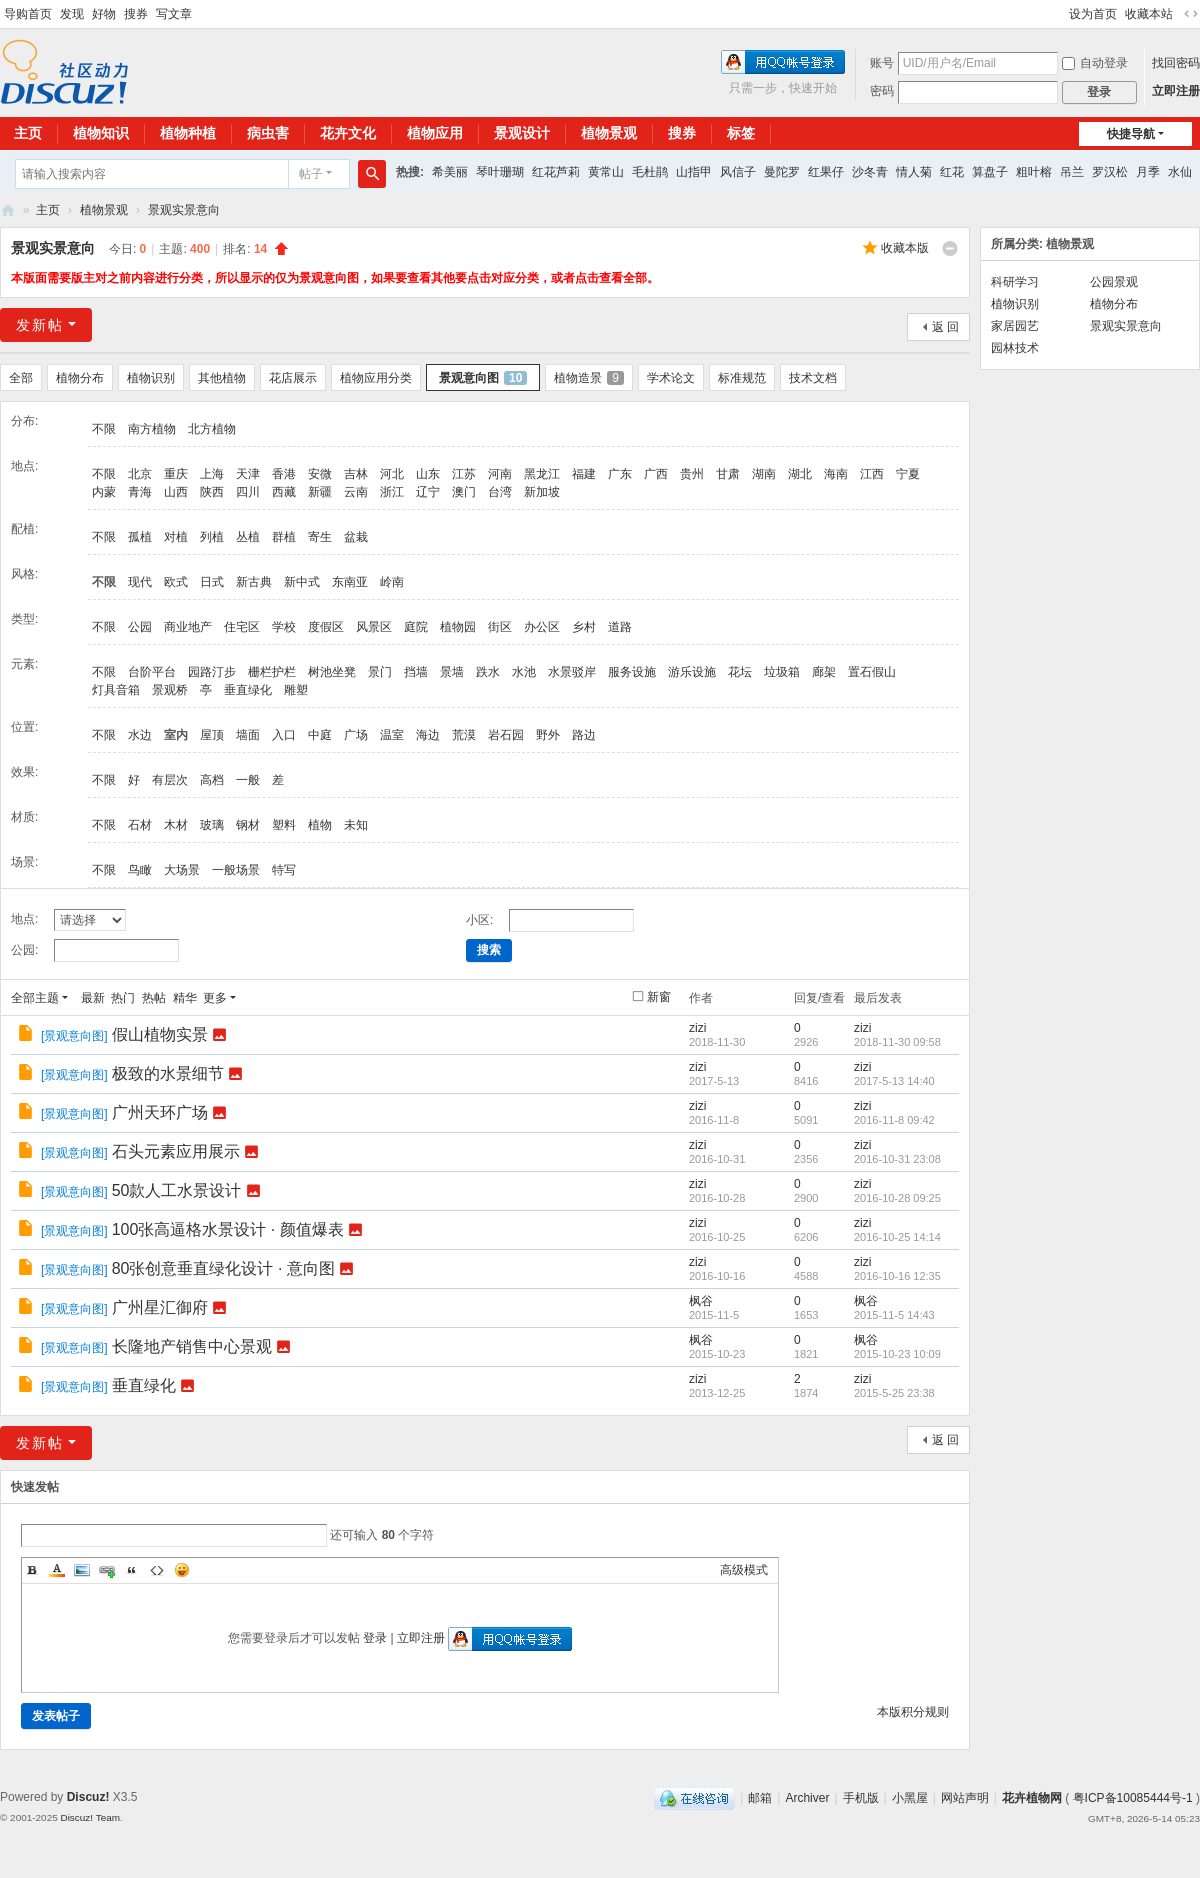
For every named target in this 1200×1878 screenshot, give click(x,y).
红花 (952, 172)
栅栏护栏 (272, 672)
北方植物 (212, 429)
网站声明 (965, 1798)
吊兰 (1072, 172)
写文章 (174, 14)
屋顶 (212, 735)
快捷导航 (1131, 134)
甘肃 (728, 474)
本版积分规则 (913, 1712)
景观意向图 (483, 378)
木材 (176, 825)
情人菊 (914, 172)
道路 (620, 627)
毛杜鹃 (650, 172)
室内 (176, 735)
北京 (140, 474)
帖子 (311, 174)
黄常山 (606, 172)
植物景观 (609, 133)
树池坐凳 (332, 672)
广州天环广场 (160, 1112)
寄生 (320, 537)
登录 (375, 1638)
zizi (697, 1028)
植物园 (458, 627)
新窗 (659, 997)
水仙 (1180, 172)
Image (82, 1570)
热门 (123, 998)
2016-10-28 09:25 (897, 1198)
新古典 (254, 582)
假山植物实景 (160, 1034)
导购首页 (28, 14)
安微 (320, 474)
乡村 (584, 627)
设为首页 (1093, 14)
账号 (882, 63)
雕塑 (296, 690)
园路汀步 (212, 672)
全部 (21, 378)
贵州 (692, 474)
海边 (428, 735)
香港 (284, 474)
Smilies (182, 1570)
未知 (356, 825)
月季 (1148, 172)
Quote (132, 1570)
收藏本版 (905, 248)
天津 (248, 474)
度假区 (326, 627)
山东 (428, 474)
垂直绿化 (248, 690)
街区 (500, 627)
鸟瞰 (140, 870)
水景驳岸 (572, 672)
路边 (584, 735)
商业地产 (188, 627)
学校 (284, 627)
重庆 (176, 474)
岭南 (392, 582)
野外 (548, 735)
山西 (176, 492)
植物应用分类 (376, 378)
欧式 (176, 582)
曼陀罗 (782, 172)
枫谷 (701, 1301)
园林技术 (1015, 348)
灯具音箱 (116, 690)
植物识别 (151, 378)
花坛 (740, 672)
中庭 (320, 735)
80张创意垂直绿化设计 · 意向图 (223, 1268)
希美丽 (450, 172)
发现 (72, 14)
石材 (140, 825)
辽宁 (428, 492)
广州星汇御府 (160, 1307)
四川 (248, 492)
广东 (620, 474)
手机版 (861, 1798)
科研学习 (1015, 282)
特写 (284, 870)
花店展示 (293, 378)
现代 (140, 582)
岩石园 (506, 735)
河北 (392, 474)
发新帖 (40, 325)
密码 (882, 91)
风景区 (374, 627)
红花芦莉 (556, 172)
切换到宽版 (1191, 14)
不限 (104, 429)
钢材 (248, 825)
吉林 (356, 474)
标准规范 (742, 378)
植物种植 (188, 133)
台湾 (500, 492)
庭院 (416, 627)
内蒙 (104, 492)
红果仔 (826, 172)
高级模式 (744, 1570)
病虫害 (268, 133)
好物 (104, 14)
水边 (140, 735)
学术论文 (671, 378)
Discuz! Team (90, 1817)
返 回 (945, 327)
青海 (140, 492)
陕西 (212, 492)
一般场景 (236, 870)
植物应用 (435, 133)
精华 (185, 998)
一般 (248, 780)
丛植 (248, 537)
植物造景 (589, 378)
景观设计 (522, 133)
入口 (284, 735)
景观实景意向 (184, 210)
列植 (212, 537)
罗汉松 (1110, 172)
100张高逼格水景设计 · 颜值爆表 (228, 1229)
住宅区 (242, 627)
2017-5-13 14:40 (894, 1081)
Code (157, 1570)
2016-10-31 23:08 (897, 1159)
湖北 (800, 474)
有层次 (170, 780)
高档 (212, 780)
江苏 (464, 474)
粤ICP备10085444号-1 (1133, 1798)
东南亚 (350, 582)
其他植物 (222, 378)
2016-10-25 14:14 (897, 1237)
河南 (500, 474)
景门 (380, 672)
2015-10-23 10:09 (897, 1354)
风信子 (738, 172)
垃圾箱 (782, 672)
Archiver (807, 1798)
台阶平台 (152, 672)
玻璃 (212, 825)
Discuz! (88, 1797)
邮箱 (760, 1798)
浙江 (392, 492)
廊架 (824, 672)
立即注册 (1176, 91)
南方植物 (152, 429)
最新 (93, 998)
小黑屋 (910, 1798)
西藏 (284, 492)
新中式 (302, 582)
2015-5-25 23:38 (894, 1393)
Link (107, 1570)
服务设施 (632, 672)
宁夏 (908, 474)
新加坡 (542, 492)
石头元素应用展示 (176, 1151)
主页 (48, 210)
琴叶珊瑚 (500, 172)
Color (57, 1570)
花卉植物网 (8, 210)
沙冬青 (870, 172)
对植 (176, 537)
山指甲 (694, 172)
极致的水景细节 (168, 1073)
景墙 (452, 672)
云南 (356, 492)
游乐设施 (692, 672)
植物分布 (80, 378)
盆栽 (356, 537)
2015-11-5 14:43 (894, 1315)
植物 (320, 825)
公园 (140, 627)
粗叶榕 (1034, 172)
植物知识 (101, 133)
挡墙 (416, 672)
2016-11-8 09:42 (894, 1120)
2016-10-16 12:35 (897, 1276)
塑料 (284, 825)
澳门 (464, 492)
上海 (212, 474)
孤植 (140, 537)
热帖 (154, 998)
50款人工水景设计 (177, 1190)
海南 (836, 474)
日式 (212, 582)
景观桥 (170, 690)
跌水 (488, 672)
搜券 (136, 14)
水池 (524, 672)
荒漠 (464, 735)
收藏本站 (1149, 14)
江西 (872, 474)
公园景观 (1114, 282)
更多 (215, 998)
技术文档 (813, 378)
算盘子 (990, 172)
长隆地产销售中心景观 (192, 1346)
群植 (284, 537)
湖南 (764, 474)
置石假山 (872, 672)
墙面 (248, 735)
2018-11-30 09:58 (897, 1042)
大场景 (182, 870)
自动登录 (1095, 63)
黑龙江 (542, 474)
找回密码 (1176, 63)
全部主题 (35, 998)
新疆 (320, 492)
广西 (656, 474)
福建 (584, 474)
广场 (356, 735)
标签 (741, 133)
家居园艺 (1015, 326)
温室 (392, 735)
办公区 (542, 627)
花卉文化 (348, 133)
